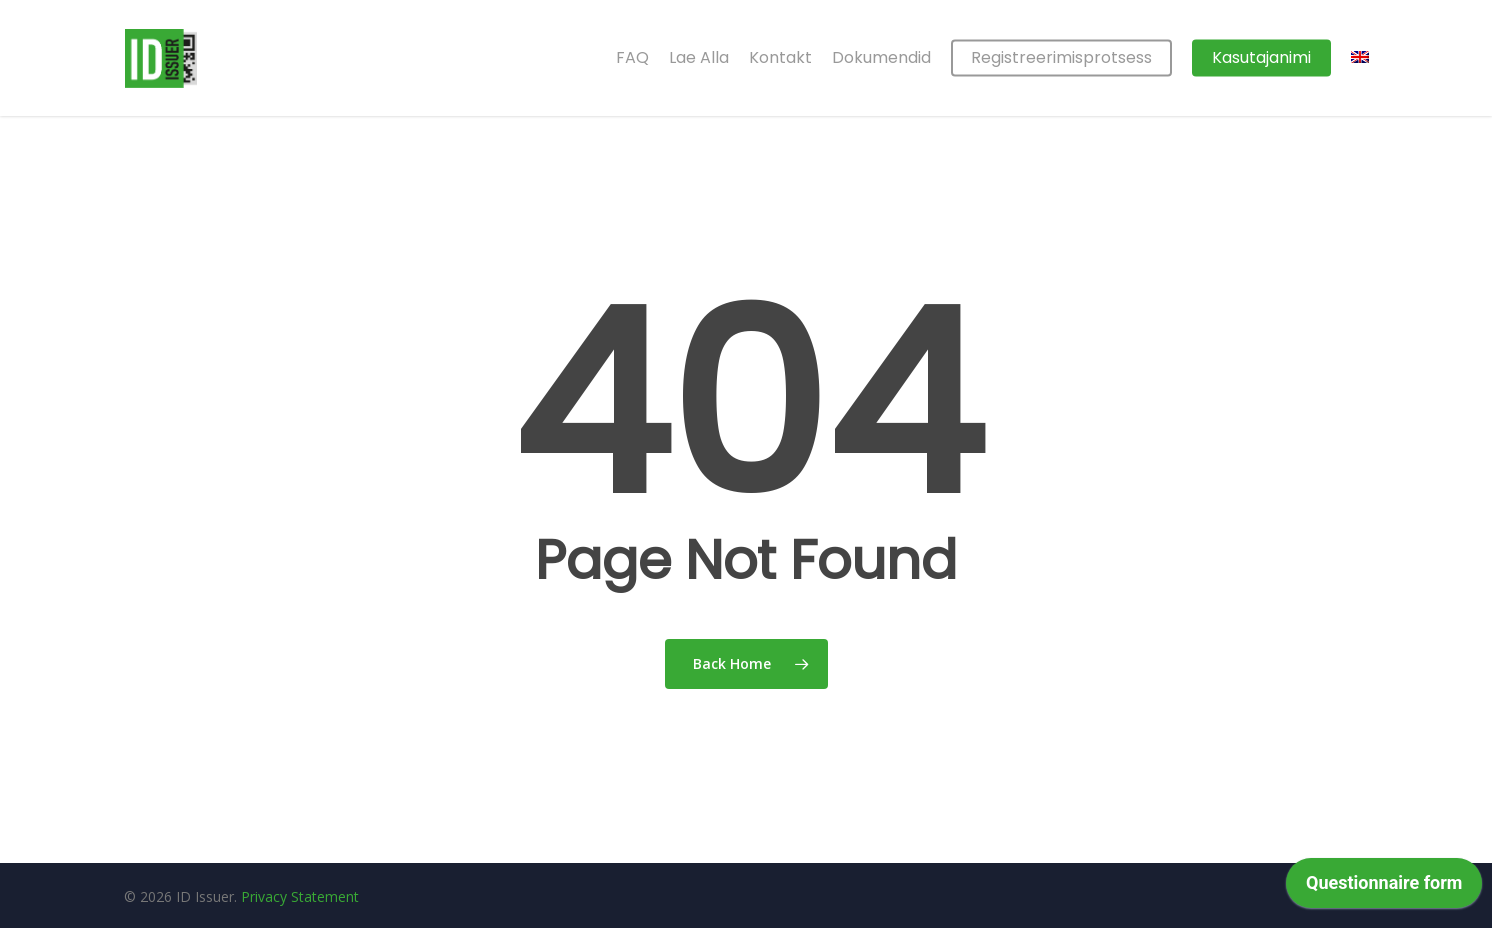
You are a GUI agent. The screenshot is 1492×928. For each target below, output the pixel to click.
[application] (1384, 888)
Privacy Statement (300, 896)
